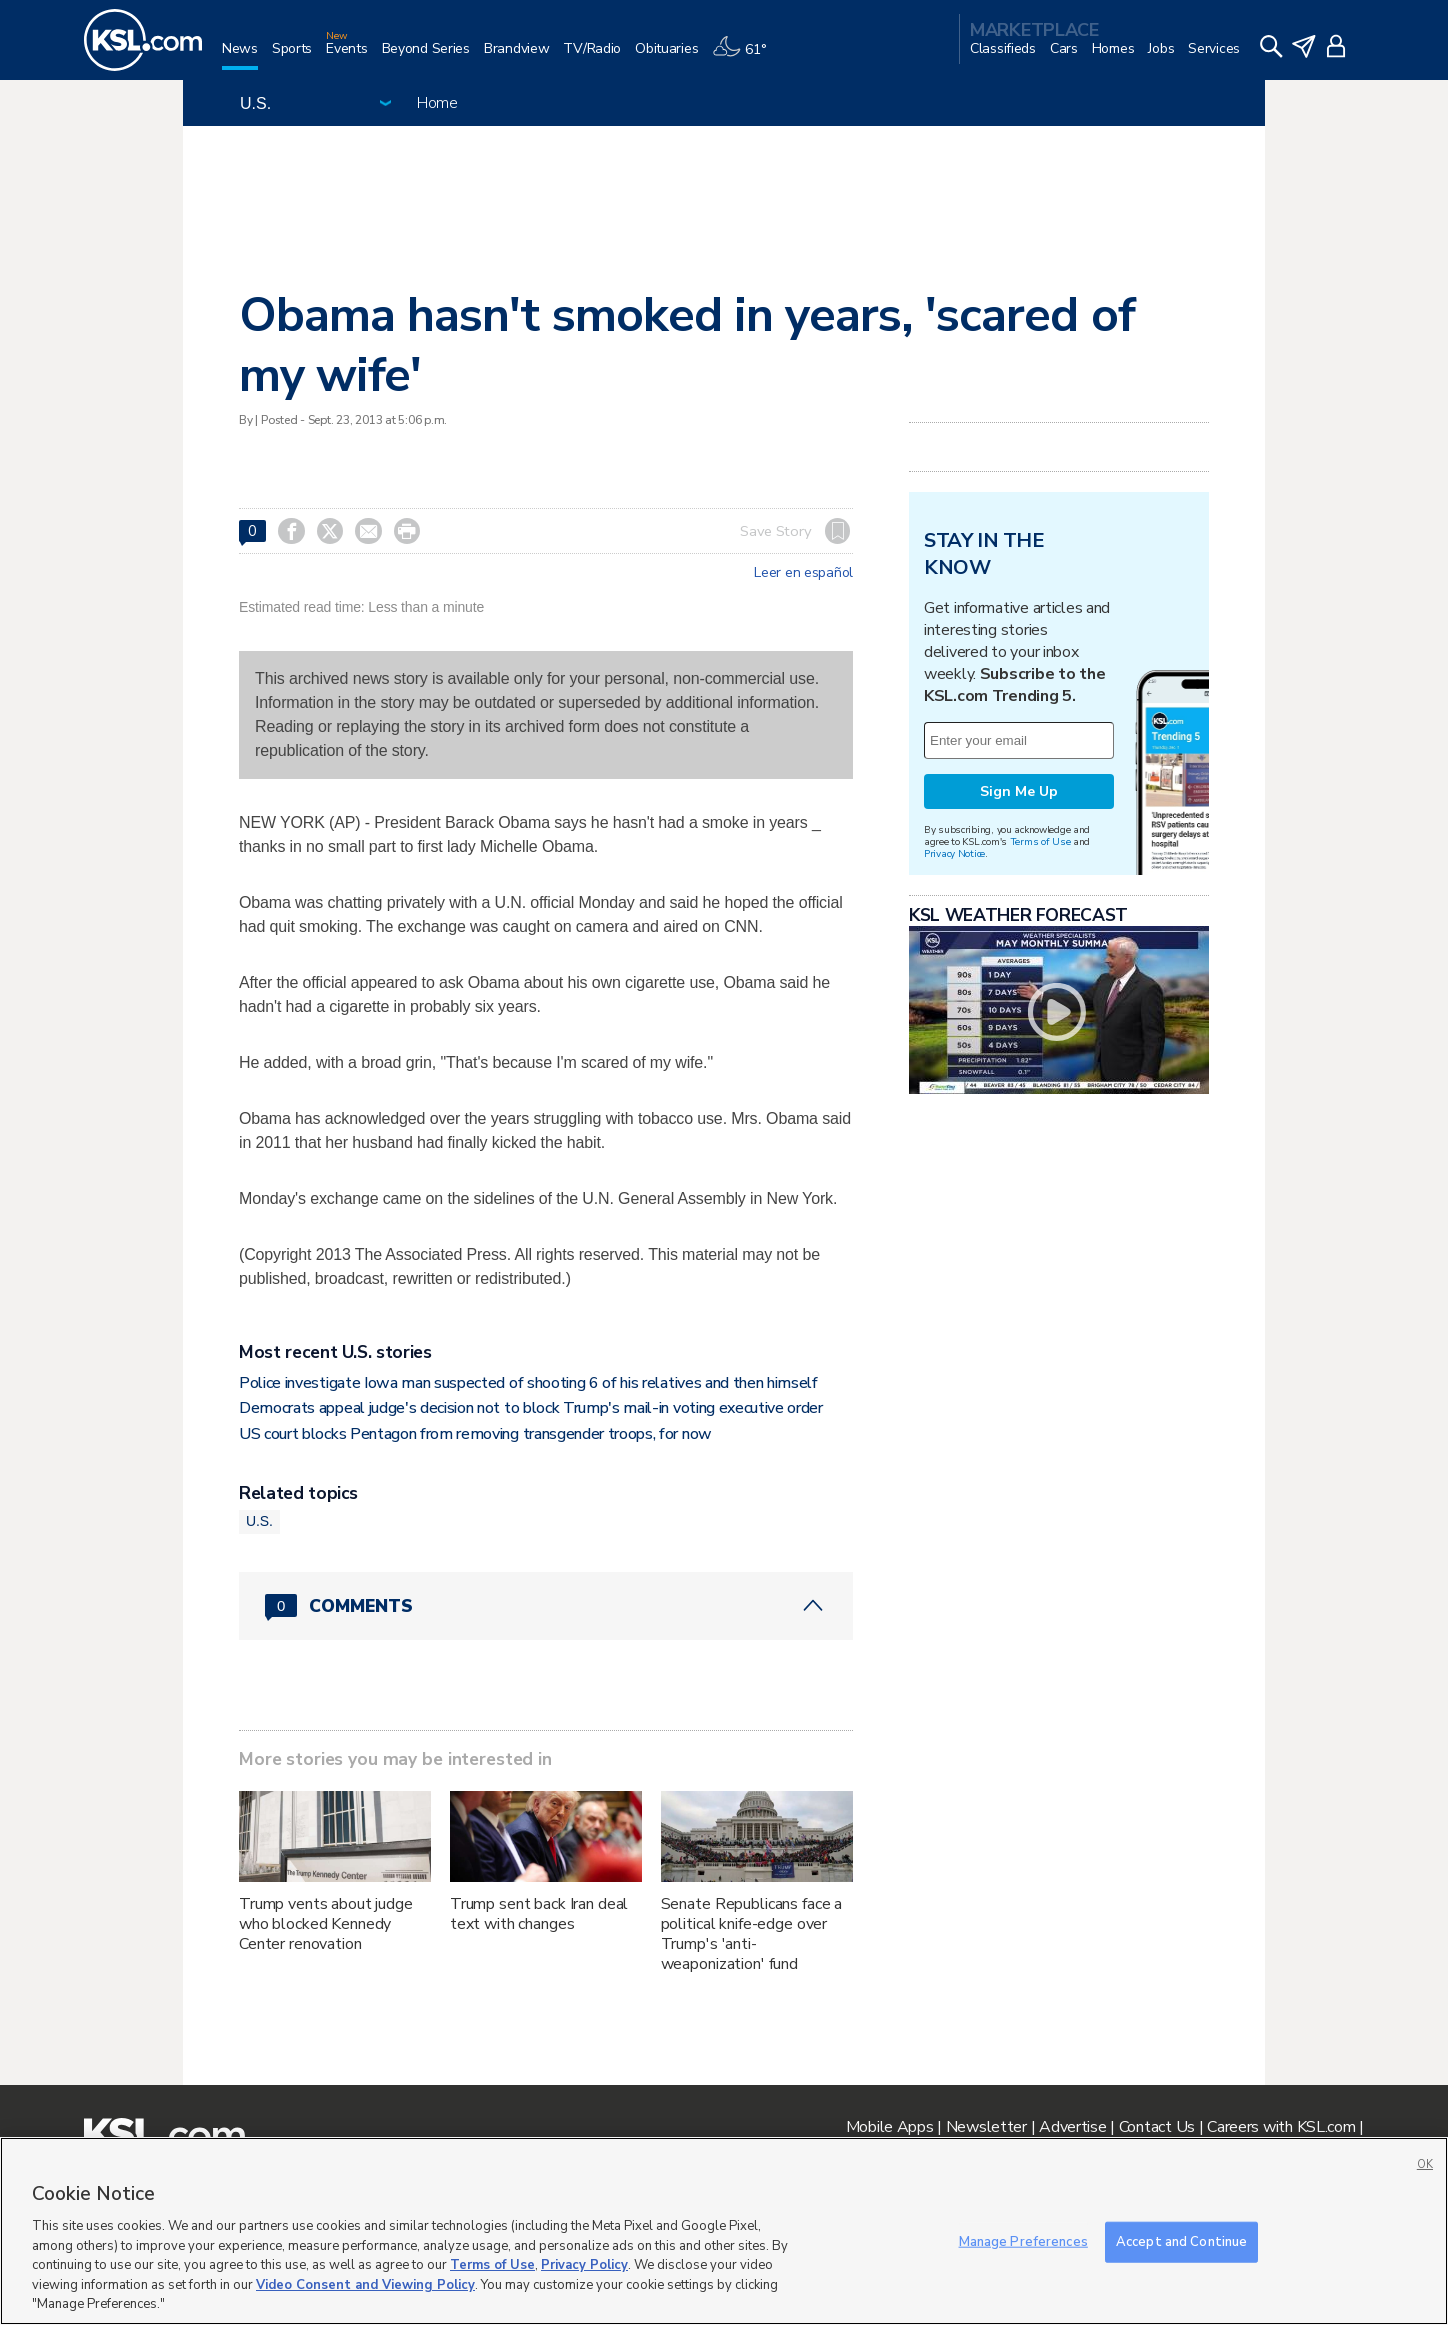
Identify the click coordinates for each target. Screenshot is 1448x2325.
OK (1425, 2164)
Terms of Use (1040, 841)
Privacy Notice (954, 853)
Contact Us (1157, 2127)
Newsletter (986, 2127)
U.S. (259, 1521)
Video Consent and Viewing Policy (365, 2285)
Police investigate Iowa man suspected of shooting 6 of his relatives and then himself (528, 1383)
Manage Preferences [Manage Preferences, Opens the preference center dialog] (1023, 2241)
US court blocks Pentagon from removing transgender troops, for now (475, 1434)
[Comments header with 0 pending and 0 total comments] (546, 1606)
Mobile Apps (890, 2127)
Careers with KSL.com (1281, 2127)
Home (437, 103)
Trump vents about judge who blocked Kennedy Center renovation (326, 1924)
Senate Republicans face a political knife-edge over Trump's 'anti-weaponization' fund (752, 1934)
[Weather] (746, 56)
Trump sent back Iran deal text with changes (539, 1914)
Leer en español (803, 573)
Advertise (1072, 2127)
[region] (724, 2231)
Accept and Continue (1181, 2241)
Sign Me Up (1019, 791)
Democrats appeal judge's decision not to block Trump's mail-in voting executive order (531, 1408)
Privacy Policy (584, 2265)
